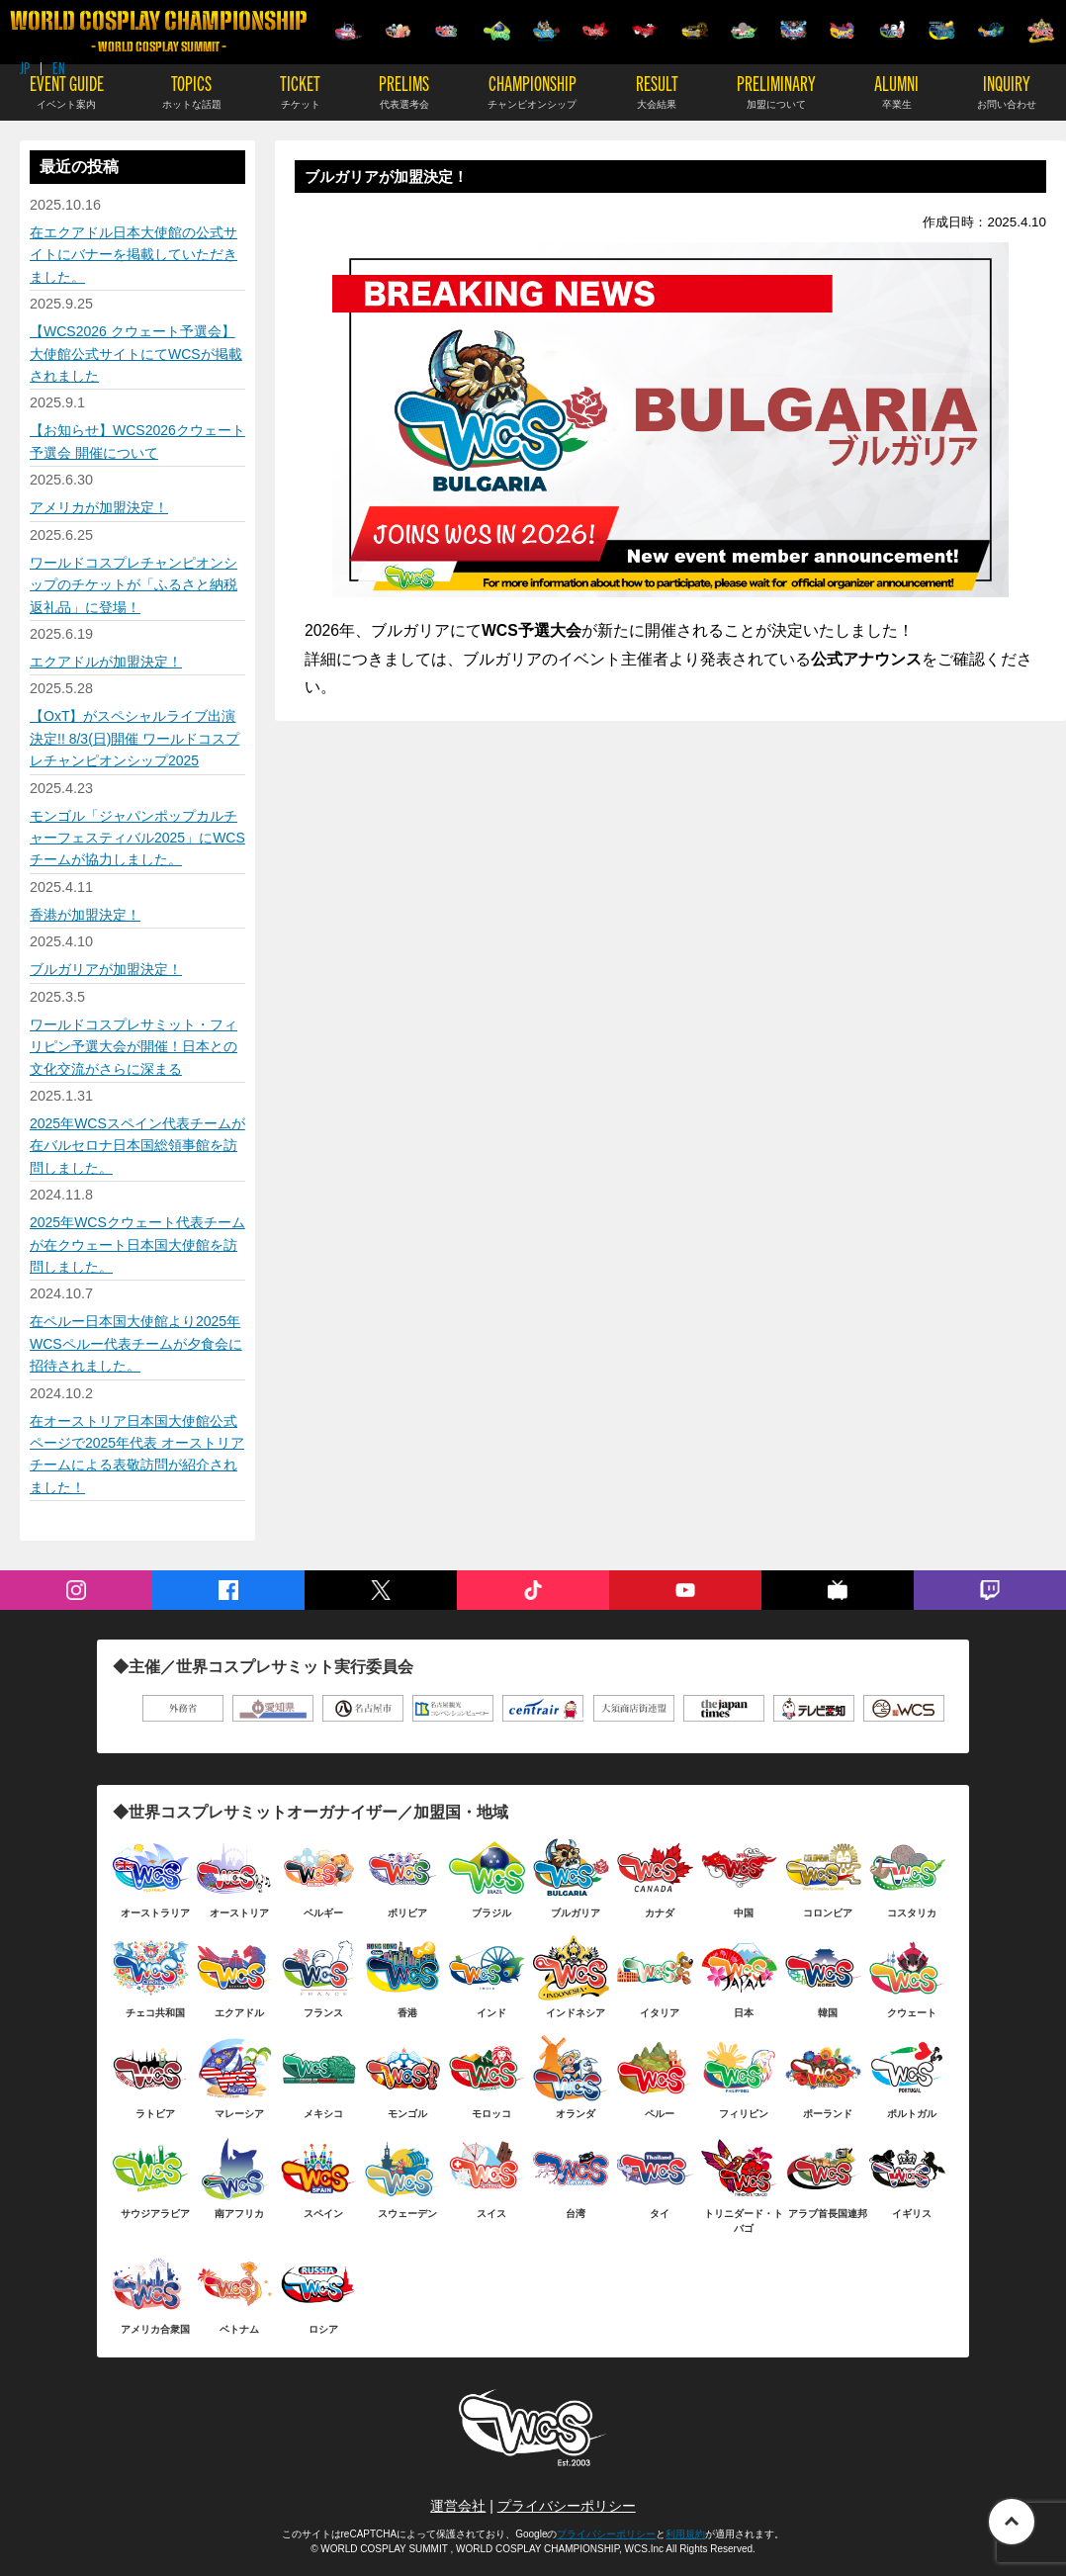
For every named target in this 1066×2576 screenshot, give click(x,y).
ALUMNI (896, 90)
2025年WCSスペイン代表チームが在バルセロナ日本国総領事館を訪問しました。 (137, 1145)
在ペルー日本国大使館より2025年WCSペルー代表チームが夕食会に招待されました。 (136, 1343)
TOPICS (192, 90)
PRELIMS (404, 90)
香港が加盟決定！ (85, 915)
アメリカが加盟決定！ (99, 507)
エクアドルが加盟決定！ (106, 661)
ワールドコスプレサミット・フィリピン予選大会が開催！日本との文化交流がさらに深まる (133, 1047)
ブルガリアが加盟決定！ (106, 969)
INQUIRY (1006, 90)
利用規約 (685, 2534)
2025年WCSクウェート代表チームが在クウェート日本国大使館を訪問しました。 (137, 1244)
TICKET (300, 90)
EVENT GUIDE (67, 90)
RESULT (657, 90)
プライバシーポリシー (566, 2506)
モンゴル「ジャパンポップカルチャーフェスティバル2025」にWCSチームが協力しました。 (137, 838)
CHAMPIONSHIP (532, 90)
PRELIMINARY (776, 90)
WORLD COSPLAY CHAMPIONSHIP (159, 31)
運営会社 (458, 2506)
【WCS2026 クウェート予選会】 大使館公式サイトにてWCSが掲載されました (136, 353)
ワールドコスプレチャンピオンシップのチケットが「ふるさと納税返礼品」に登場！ (133, 585)
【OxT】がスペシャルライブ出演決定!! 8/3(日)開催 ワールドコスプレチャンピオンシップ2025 (134, 738)
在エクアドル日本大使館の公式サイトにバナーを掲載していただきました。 (133, 254)
